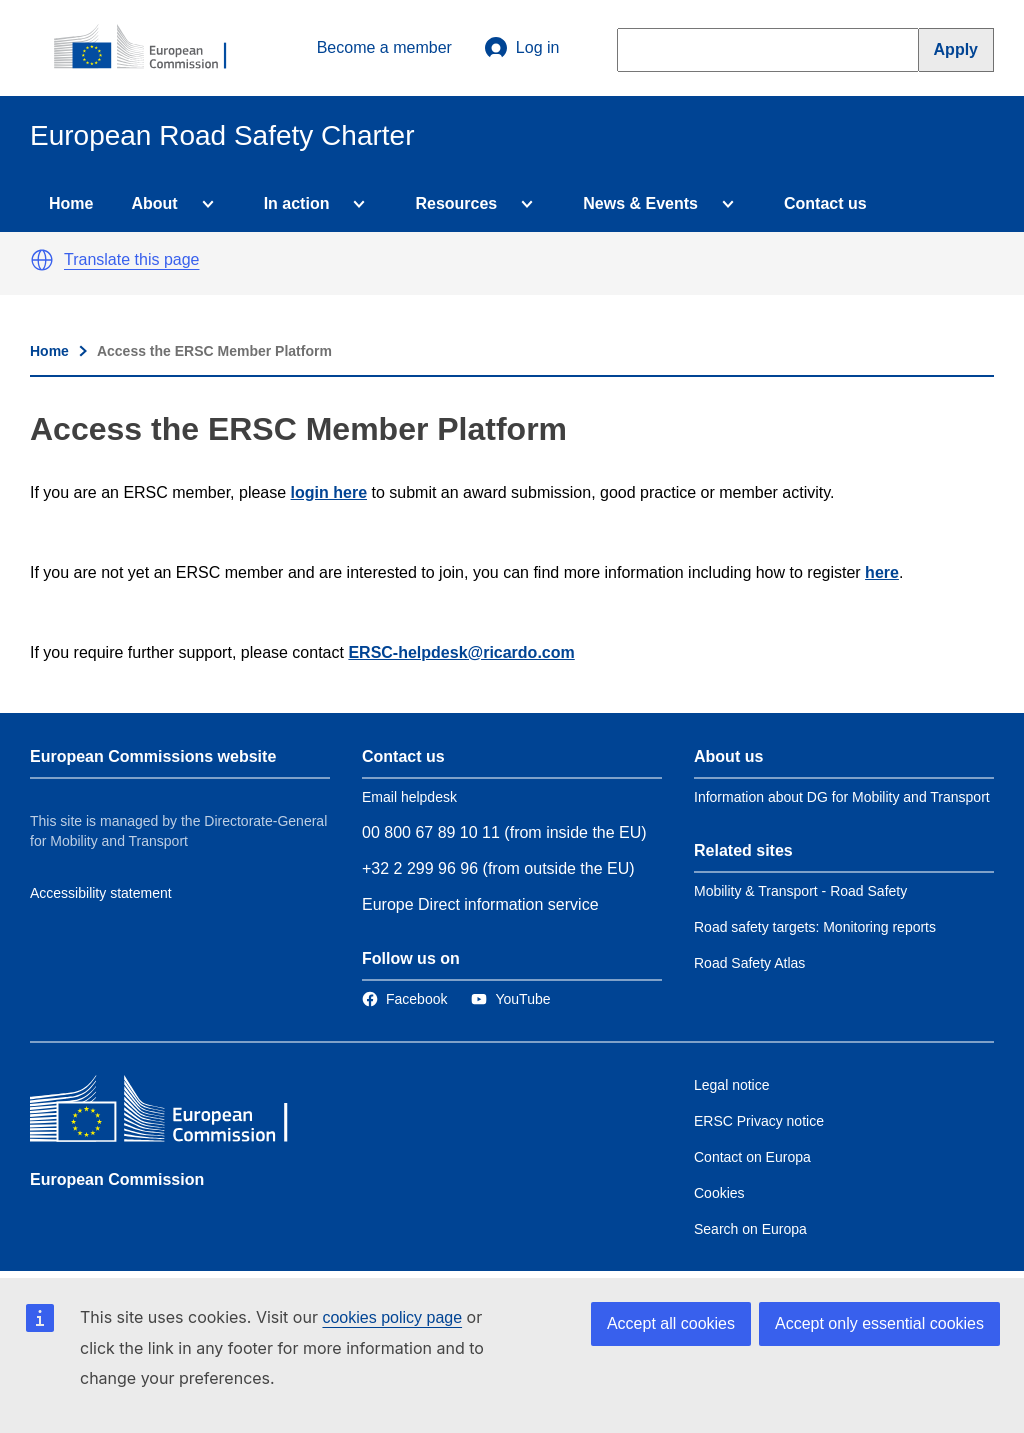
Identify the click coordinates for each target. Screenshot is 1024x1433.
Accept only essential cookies (879, 1323)
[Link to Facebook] (404, 999)
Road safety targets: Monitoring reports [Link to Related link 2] (815, 927)
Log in (522, 48)
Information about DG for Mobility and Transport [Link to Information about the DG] (842, 797)
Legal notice (732, 1085)
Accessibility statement (101, 893)
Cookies (719, 1193)
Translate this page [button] (131, 259)
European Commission (117, 1179)
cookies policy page (392, 1317)
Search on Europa (750, 1229)
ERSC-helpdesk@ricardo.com (461, 652)
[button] (42, 260)
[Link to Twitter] (510, 999)
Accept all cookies (671, 1323)
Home (71, 203)
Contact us (825, 203)
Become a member (384, 47)
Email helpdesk (409, 797)
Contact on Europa (752, 1157)
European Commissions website (153, 756)
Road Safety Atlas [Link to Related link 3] (749, 963)
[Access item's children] (204, 204)
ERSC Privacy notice (759, 1121)
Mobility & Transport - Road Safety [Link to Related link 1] (800, 891)
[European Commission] (151, 48)
